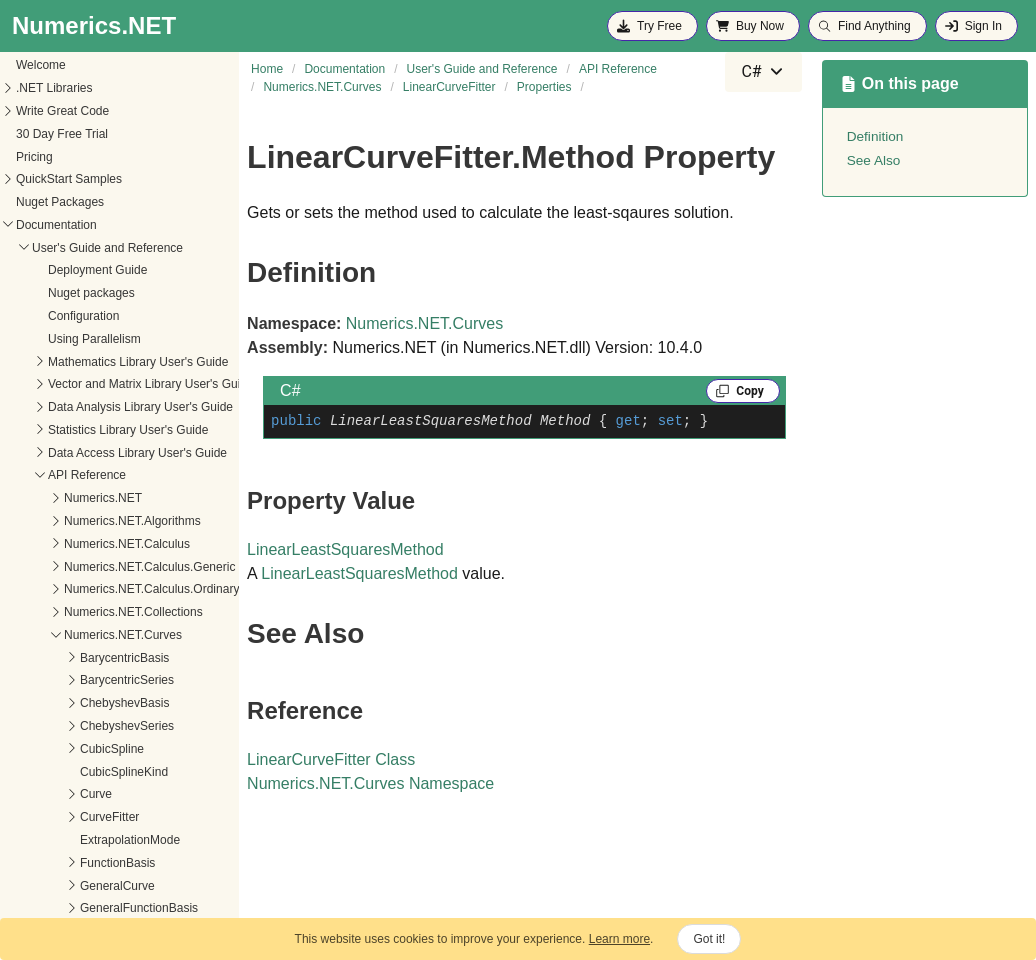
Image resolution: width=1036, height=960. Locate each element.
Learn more (619, 939)
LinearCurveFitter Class (331, 759)
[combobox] (763, 72)
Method (34, 705)
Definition (875, 136)
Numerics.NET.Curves (424, 323)
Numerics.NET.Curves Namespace (370, 783)
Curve (30, 682)
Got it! (709, 939)
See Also (874, 160)
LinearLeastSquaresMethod (345, 549)
